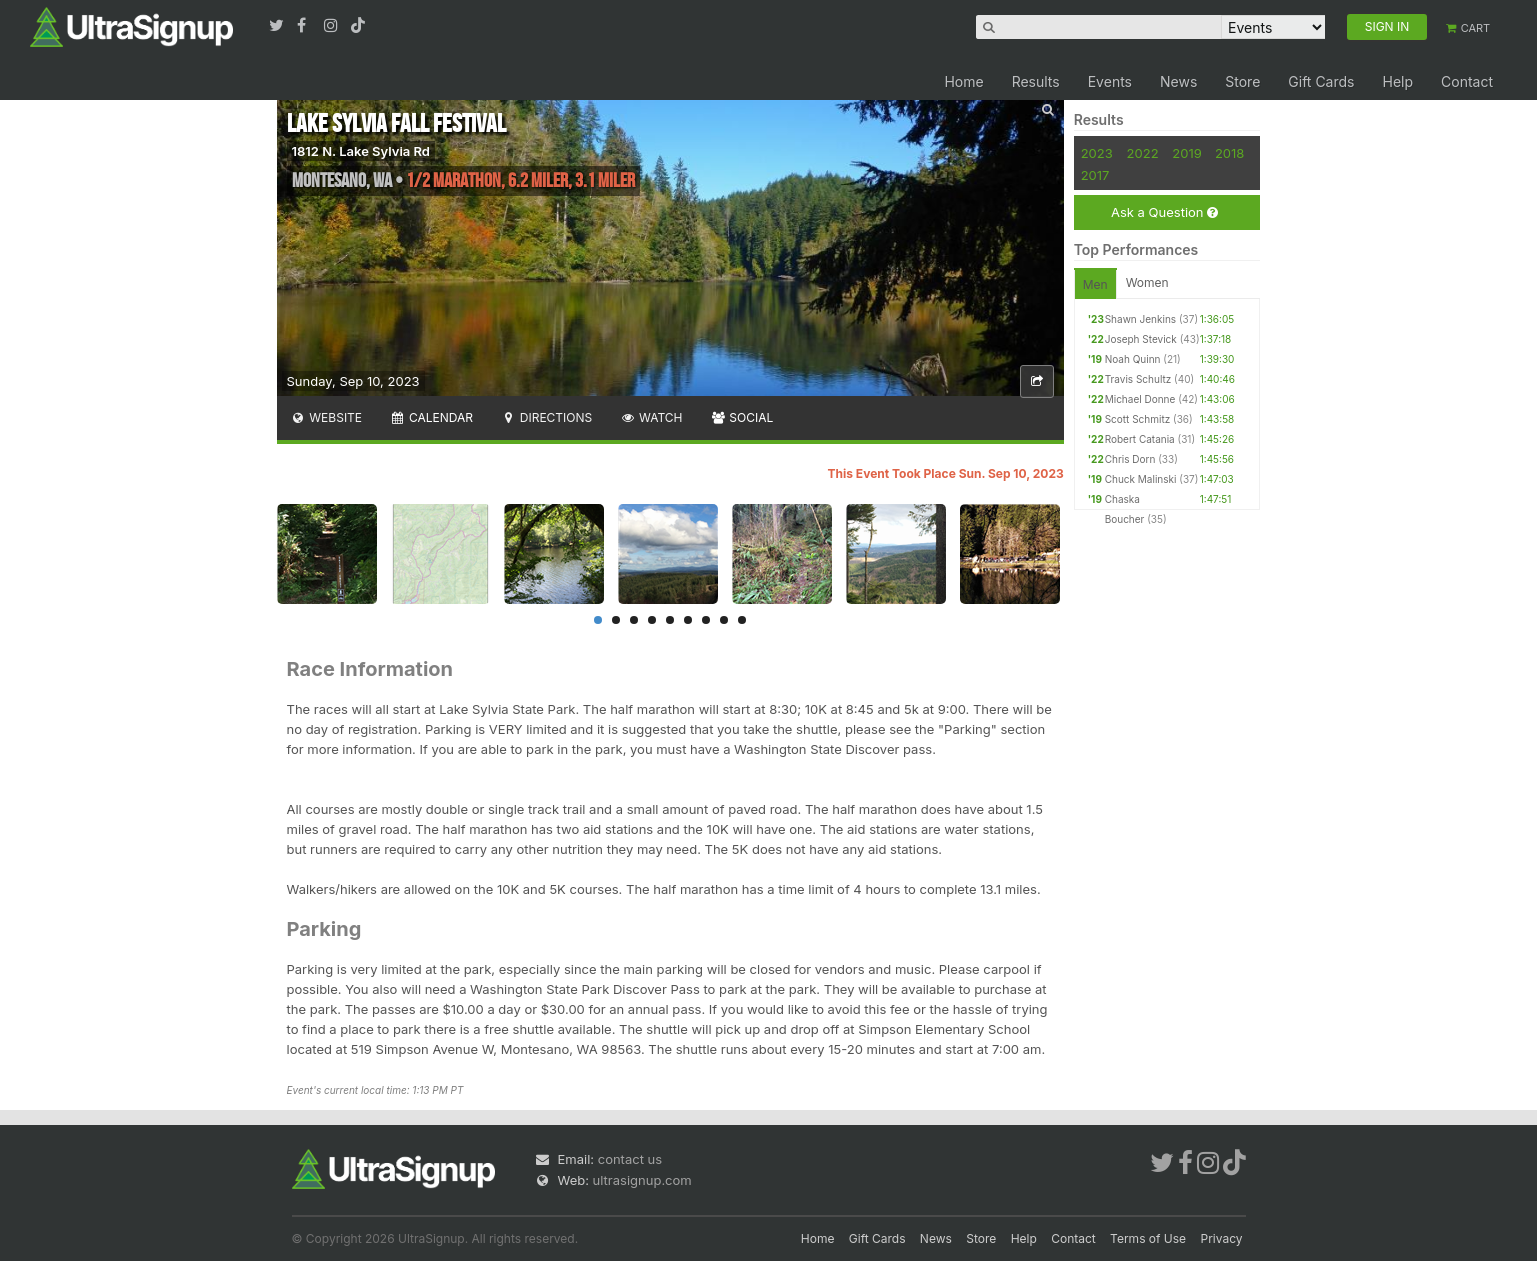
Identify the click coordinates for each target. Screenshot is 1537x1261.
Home (963, 81)
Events (1110, 81)
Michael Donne (1140, 399)
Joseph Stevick (1141, 339)
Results (1036, 81)
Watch (651, 417)
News (1178, 81)
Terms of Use (1148, 1238)
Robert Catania (1140, 439)
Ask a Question (1164, 212)
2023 (1097, 153)
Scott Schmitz (1138, 419)
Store (1242, 81)
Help (1397, 81)
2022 (1143, 153)
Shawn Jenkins (1140, 319)
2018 (1229, 153)
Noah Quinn (1133, 359)
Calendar (431, 417)
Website (327, 417)
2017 (1095, 175)
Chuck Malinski (1141, 479)
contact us (630, 1159)
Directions (546, 417)
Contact (1467, 81)
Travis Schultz (1138, 379)
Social (742, 417)
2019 (1186, 153)
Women (1147, 282)
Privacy (1222, 1238)
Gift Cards (1321, 81)
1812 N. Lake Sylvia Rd (361, 151)
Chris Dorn (1130, 459)
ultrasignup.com (642, 1180)
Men (1095, 284)
